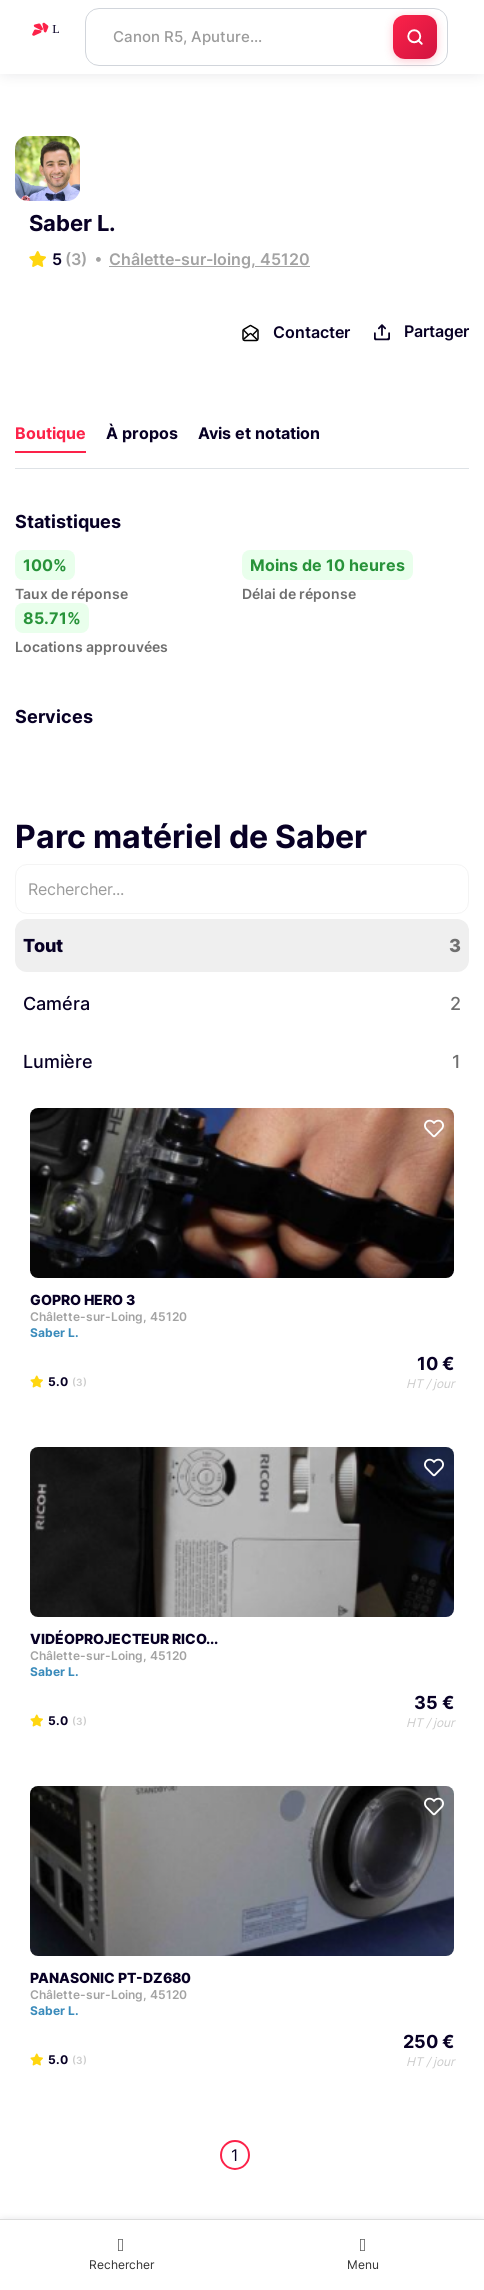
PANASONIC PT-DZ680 (110, 1977)
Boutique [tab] (50, 433)
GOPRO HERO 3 (82, 1299)
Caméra (242, 1003)
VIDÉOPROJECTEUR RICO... (124, 1638)
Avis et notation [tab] (259, 433)
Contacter (294, 333)
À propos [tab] (142, 433)
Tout (242, 945)
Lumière (242, 1061)
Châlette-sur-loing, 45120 (209, 259)
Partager (419, 332)
